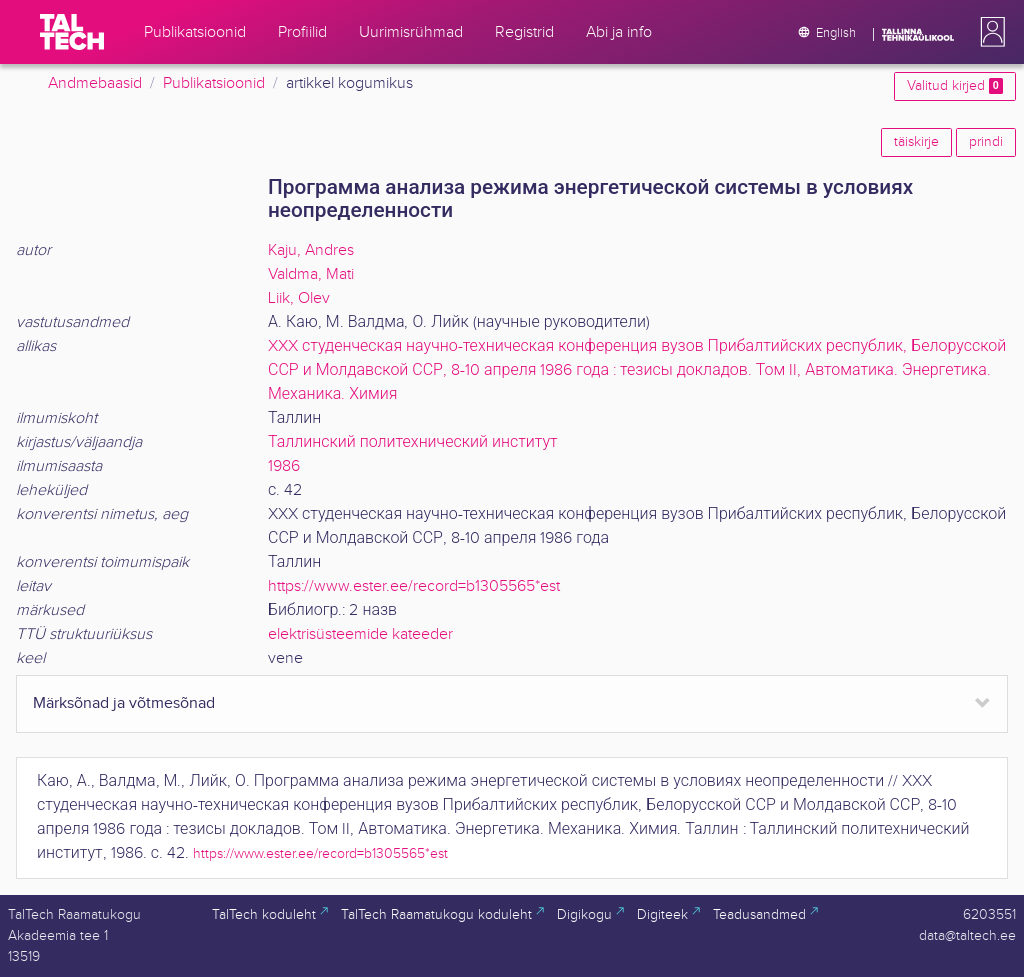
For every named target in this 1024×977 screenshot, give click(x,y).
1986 (284, 466)
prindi (986, 142)
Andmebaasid (95, 83)
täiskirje (916, 142)
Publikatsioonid (214, 83)
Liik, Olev (299, 298)
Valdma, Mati (311, 274)
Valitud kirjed (955, 86)
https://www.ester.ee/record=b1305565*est (414, 586)
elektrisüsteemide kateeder (360, 634)
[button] (989, 32)
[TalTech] (72, 32)
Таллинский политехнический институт (413, 442)
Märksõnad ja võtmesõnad (124, 703)
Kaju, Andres (311, 250)
